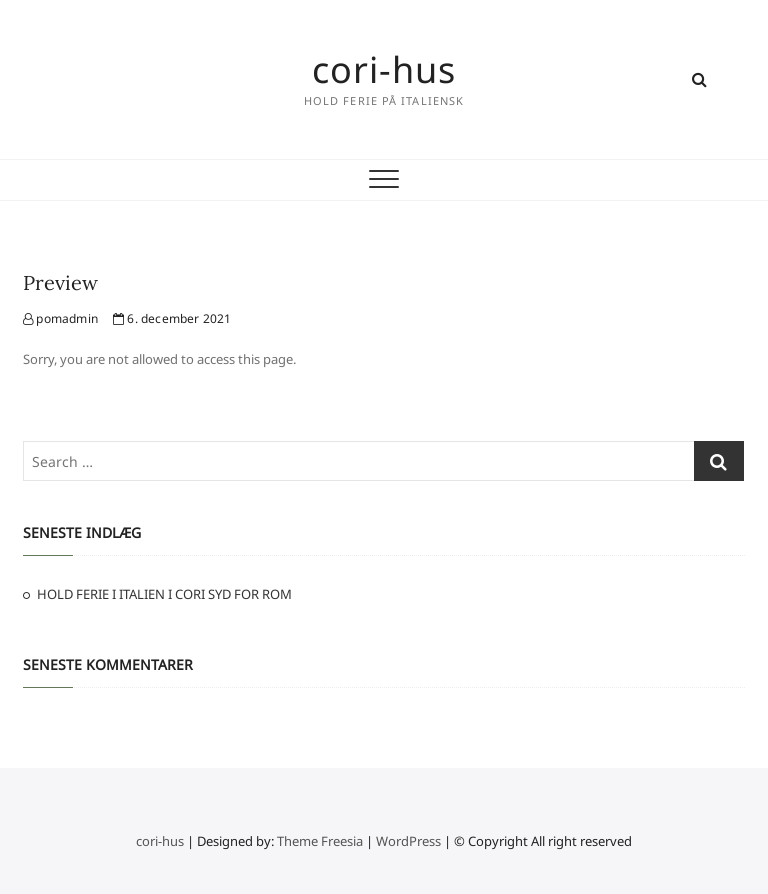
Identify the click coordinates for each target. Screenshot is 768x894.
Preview (60, 282)
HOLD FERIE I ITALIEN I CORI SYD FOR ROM (164, 594)
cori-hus (384, 70)
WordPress (408, 841)
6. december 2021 (172, 318)
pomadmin (60, 318)
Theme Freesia (320, 841)
